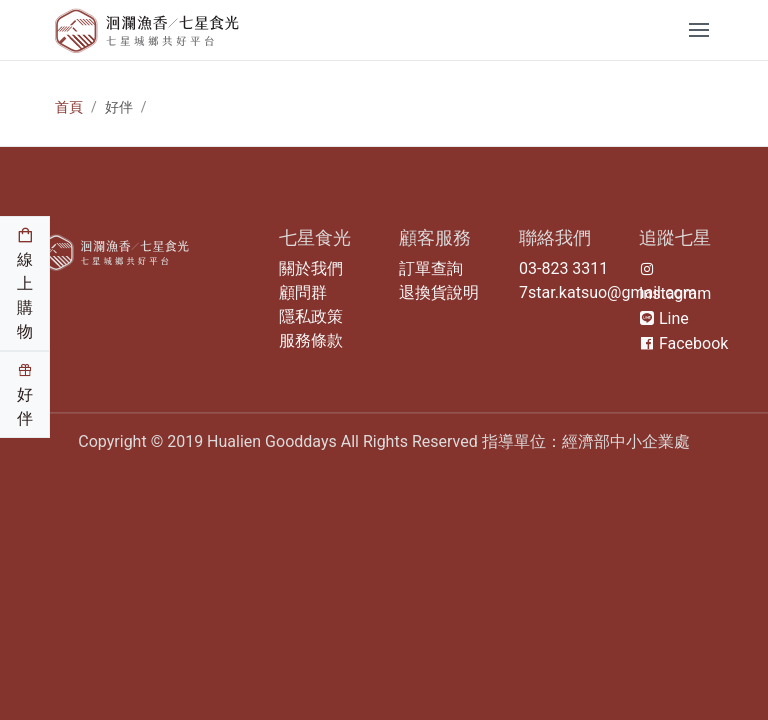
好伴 (25, 395)
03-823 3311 (563, 268)
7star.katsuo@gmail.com (608, 292)
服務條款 (311, 340)
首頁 (69, 107)
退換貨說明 (439, 292)
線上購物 (25, 284)
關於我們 (311, 268)
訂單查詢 (431, 268)
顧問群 (303, 292)
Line (664, 318)
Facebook (683, 343)
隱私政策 (311, 316)
